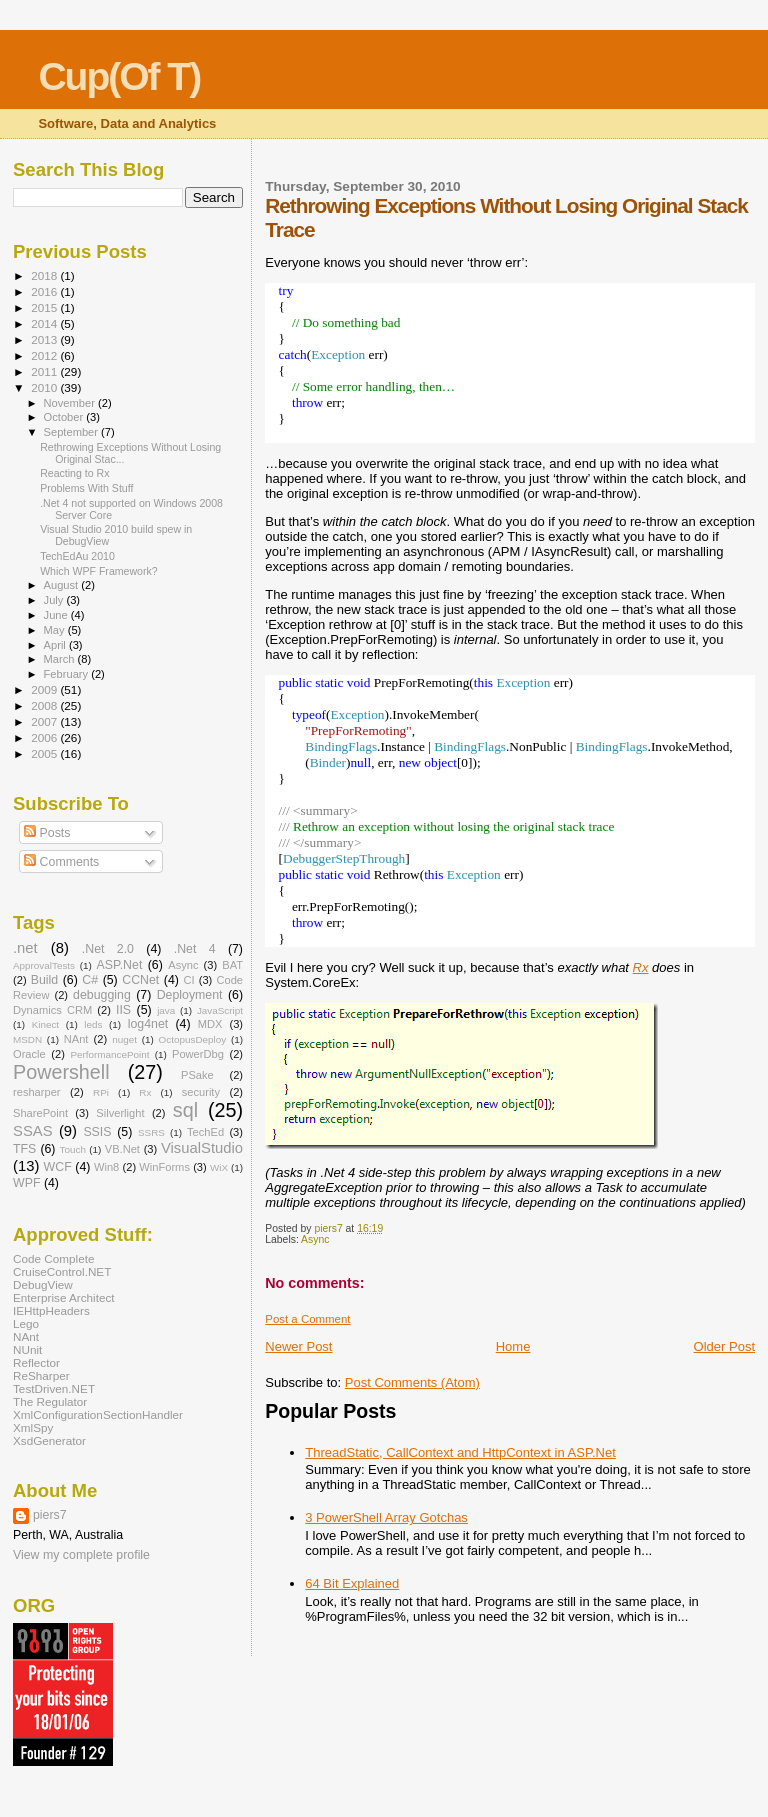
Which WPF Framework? (99, 571)
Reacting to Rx (74, 473)
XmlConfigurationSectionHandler (98, 1414)
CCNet (140, 980)
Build (44, 980)
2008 (45, 705)
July (55, 600)
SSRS (151, 1132)
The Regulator (50, 1401)
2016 (45, 291)
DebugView (43, 1284)
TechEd (205, 1132)
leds (93, 1024)
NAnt (76, 1039)
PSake (197, 1075)
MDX (210, 1024)
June (57, 615)
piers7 (50, 1515)
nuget (124, 1039)
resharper (37, 1092)
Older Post (724, 1346)
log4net (148, 1024)
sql (185, 1110)
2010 (45, 387)
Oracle (29, 1054)
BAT (232, 965)
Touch (73, 1149)
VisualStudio (202, 1148)
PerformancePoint (109, 1054)
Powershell (61, 1072)
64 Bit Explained (352, 1583)
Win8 (106, 1167)
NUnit (27, 1349)
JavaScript (220, 1010)
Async (315, 1239)
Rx (641, 967)
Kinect (45, 1024)
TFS (24, 1149)
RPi (101, 1092)
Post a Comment (307, 1319)
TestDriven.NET (54, 1388)
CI (188, 980)
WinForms (164, 1167)
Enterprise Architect (64, 1297)
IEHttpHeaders (51, 1310)
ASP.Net (120, 965)
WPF (26, 1183)
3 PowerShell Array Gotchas (386, 1517)
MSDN (27, 1039)
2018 (45, 275)
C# (90, 980)
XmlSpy (33, 1427)
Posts (47, 833)
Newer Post (298, 1346)
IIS (123, 1010)
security (201, 1092)
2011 (45, 371)
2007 (45, 721)
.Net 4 (195, 949)
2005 (45, 753)
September (73, 432)
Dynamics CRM (52, 1010)
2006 (45, 737)
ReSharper (41, 1375)
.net (25, 948)
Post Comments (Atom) (412, 1382)
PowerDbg (198, 1054)
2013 (45, 339)
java (166, 1010)
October (65, 417)
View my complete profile (81, 1555)
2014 (45, 323)
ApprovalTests (44, 965)
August (63, 585)
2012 (45, 355)
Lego (26, 1323)
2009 (45, 689)
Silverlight (120, 1113)
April (56, 645)
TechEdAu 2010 (77, 556)
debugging (102, 995)
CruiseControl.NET (62, 1271)
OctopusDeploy (193, 1039)
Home (513, 1346)
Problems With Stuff (86, 488)
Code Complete (53, 1258)
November (71, 403)
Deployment (190, 995)
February (68, 674)
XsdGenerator (49, 1440)
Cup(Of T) (119, 76)
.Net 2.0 (108, 949)
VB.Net (122, 1149)
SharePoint (40, 1113)
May (56, 630)
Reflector (36, 1362)
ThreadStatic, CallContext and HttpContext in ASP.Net (460, 1452)
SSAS (33, 1131)
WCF (58, 1167)
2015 (45, 307)
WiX (219, 1167)
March (61, 659)
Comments (61, 862)
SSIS (97, 1132)
